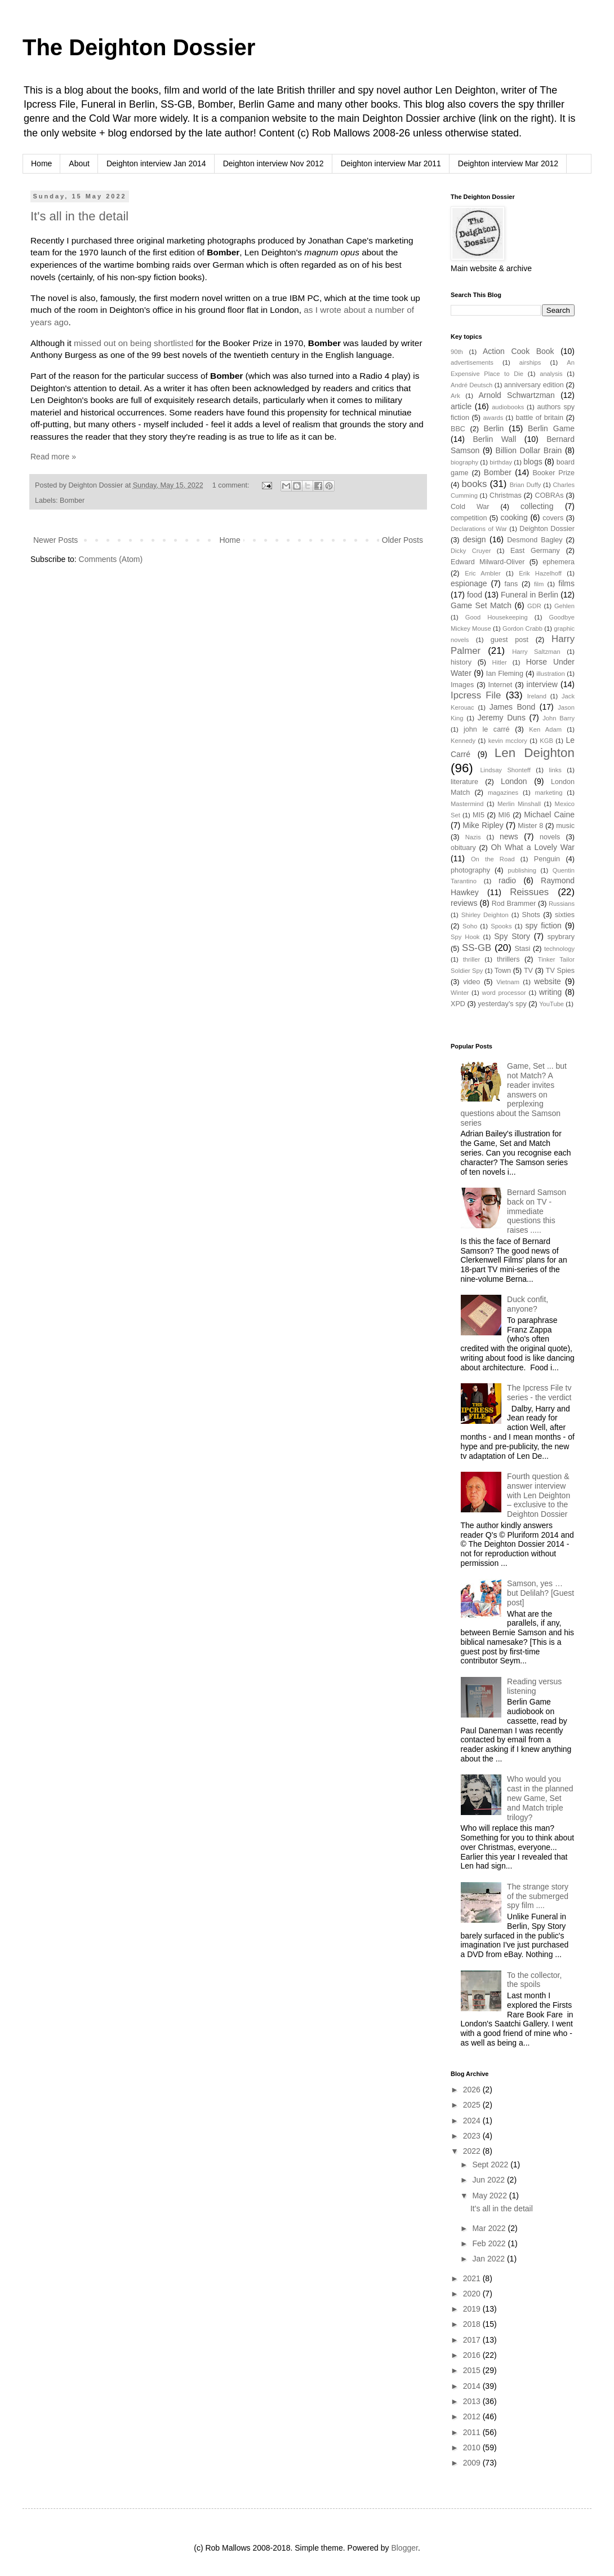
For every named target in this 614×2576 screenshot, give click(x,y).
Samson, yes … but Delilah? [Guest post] (540, 1593)
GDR (534, 606)
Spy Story (512, 936)
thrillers (508, 959)
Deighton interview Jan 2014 (156, 163)
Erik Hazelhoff (540, 573)
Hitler (499, 662)
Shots (531, 915)
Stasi (522, 949)
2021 (473, 2278)
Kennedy (463, 740)
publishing (522, 870)
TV (528, 971)
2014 (473, 2386)
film (539, 584)
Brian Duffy (525, 484)
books (474, 484)
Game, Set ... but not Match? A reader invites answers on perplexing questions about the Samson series (514, 1094)
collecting (536, 506)
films (566, 583)
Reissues (529, 892)
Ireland (536, 696)
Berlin (493, 428)
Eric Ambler (483, 573)
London (514, 781)
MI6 (504, 815)
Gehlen (564, 606)
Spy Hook (465, 936)
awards (493, 417)
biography (464, 462)
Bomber (72, 500)
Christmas (506, 495)
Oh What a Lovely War (533, 847)
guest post (509, 640)
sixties (565, 915)
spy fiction (544, 925)
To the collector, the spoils (534, 1980)
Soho (469, 926)
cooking (513, 517)
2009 (473, 2462)
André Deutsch (471, 385)
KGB (546, 740)
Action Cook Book (518, 351)
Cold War (470, 507)
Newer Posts (55, 540)
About (79, 163)
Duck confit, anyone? (527, 1304)
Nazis (473, 837)
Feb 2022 (490, 2243)
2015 (473, 2370)
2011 (473, 2432)
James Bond (512, 706)
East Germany (535, 551)
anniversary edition (534, 385)
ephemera (558, 562)
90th (457, 351)
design (474, 539)
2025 (473, 2104)
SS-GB (476, 947)
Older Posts (402, 540)
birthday (501, 462)
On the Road (493, 859)
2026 (473, 2089)
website (547, 981)
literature (464, 782)
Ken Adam (545, 729)
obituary (463, 848)
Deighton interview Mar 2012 (508, 163)
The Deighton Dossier (139, 47)
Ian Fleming (504, 674)
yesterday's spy (502, 1004)
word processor (504, 992)
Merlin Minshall (519, 803)
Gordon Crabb (522, 628)
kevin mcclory (507, 740)
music (565, 826)
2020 (473, 2293)
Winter (460, 992)
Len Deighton (535, 753)
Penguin (547, 859)
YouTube (551, 1004)
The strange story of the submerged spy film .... (537, 1896)
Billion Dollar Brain (529, 450)
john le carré (487, 729)
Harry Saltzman (536, 651)
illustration (550, 673)
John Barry (558, 718)
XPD (458, 1004)
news (509, 836)
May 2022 (490, 2195)
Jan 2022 (489, 2258)
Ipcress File (476, 695)
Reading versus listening (534, 1686)
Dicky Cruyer (471, 550)
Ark (455, 395)
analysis (551, 373)
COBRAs (549, 495)
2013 (473, 2401)
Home (41, 163)
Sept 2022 (491, 2164)
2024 (473, 2120)
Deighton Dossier (547, 529)
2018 (473, 2324)
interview (542, 684)
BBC (458, 429)
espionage (469, 583)
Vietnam (507, 982)
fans (511, 584)
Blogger (404, 2547)
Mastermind (467, 803)
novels (550, 837)
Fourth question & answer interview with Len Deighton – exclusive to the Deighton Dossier (538, 1495)
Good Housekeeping (496, 617)
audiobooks (508, 407)
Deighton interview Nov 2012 (273, 163)
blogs (532, 461)
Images (462, 685)
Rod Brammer (514, 904)
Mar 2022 (490, 2228)
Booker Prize (553, 473)
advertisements (472, 362)
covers (552, 518)
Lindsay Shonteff (505, 770)
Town (503, 971)
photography (470, 870)
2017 (473, 2339)
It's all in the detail (79, 216)
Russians (562, 903)
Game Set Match (481, 605)
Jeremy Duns (502, 717)
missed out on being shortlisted (133, 343)
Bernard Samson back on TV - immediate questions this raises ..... (536, 1211)
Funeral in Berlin (529, 594)
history (461, 662)
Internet (500, 685)
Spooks (501, 926)
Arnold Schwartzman (516, 395)
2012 (473, 2416)
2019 (473, 2308)
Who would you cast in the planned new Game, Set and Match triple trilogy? (540, 1797)
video (471, 982)
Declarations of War (479, 528)
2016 (473, 2355)
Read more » (53, 456)
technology (559, 948)
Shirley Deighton (485, 914)
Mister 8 (530, 826)
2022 (473, 2150)
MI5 (478, 815)
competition (469, 518)
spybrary (561, 937)
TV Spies (560, 971)
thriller (471, 959)
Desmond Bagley (534, 540)
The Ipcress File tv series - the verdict (539, 1392)
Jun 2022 (489, 2179)
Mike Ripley (483, 825)
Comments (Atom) (111, 559)
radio (507, 880)
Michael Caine (549, 814)
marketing (548, 792)
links (555, 770)
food (474, 594)
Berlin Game (551, 428)
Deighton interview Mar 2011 (391, 163)
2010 (473, 2447)
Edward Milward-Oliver (487, 562)
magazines (503, 792)
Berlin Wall (494, 439)
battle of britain (539, 418)
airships (530, 362)
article (461, 406)
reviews (464, 903)
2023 (473, 2135)
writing (550, 992)
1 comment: (231, 485)
